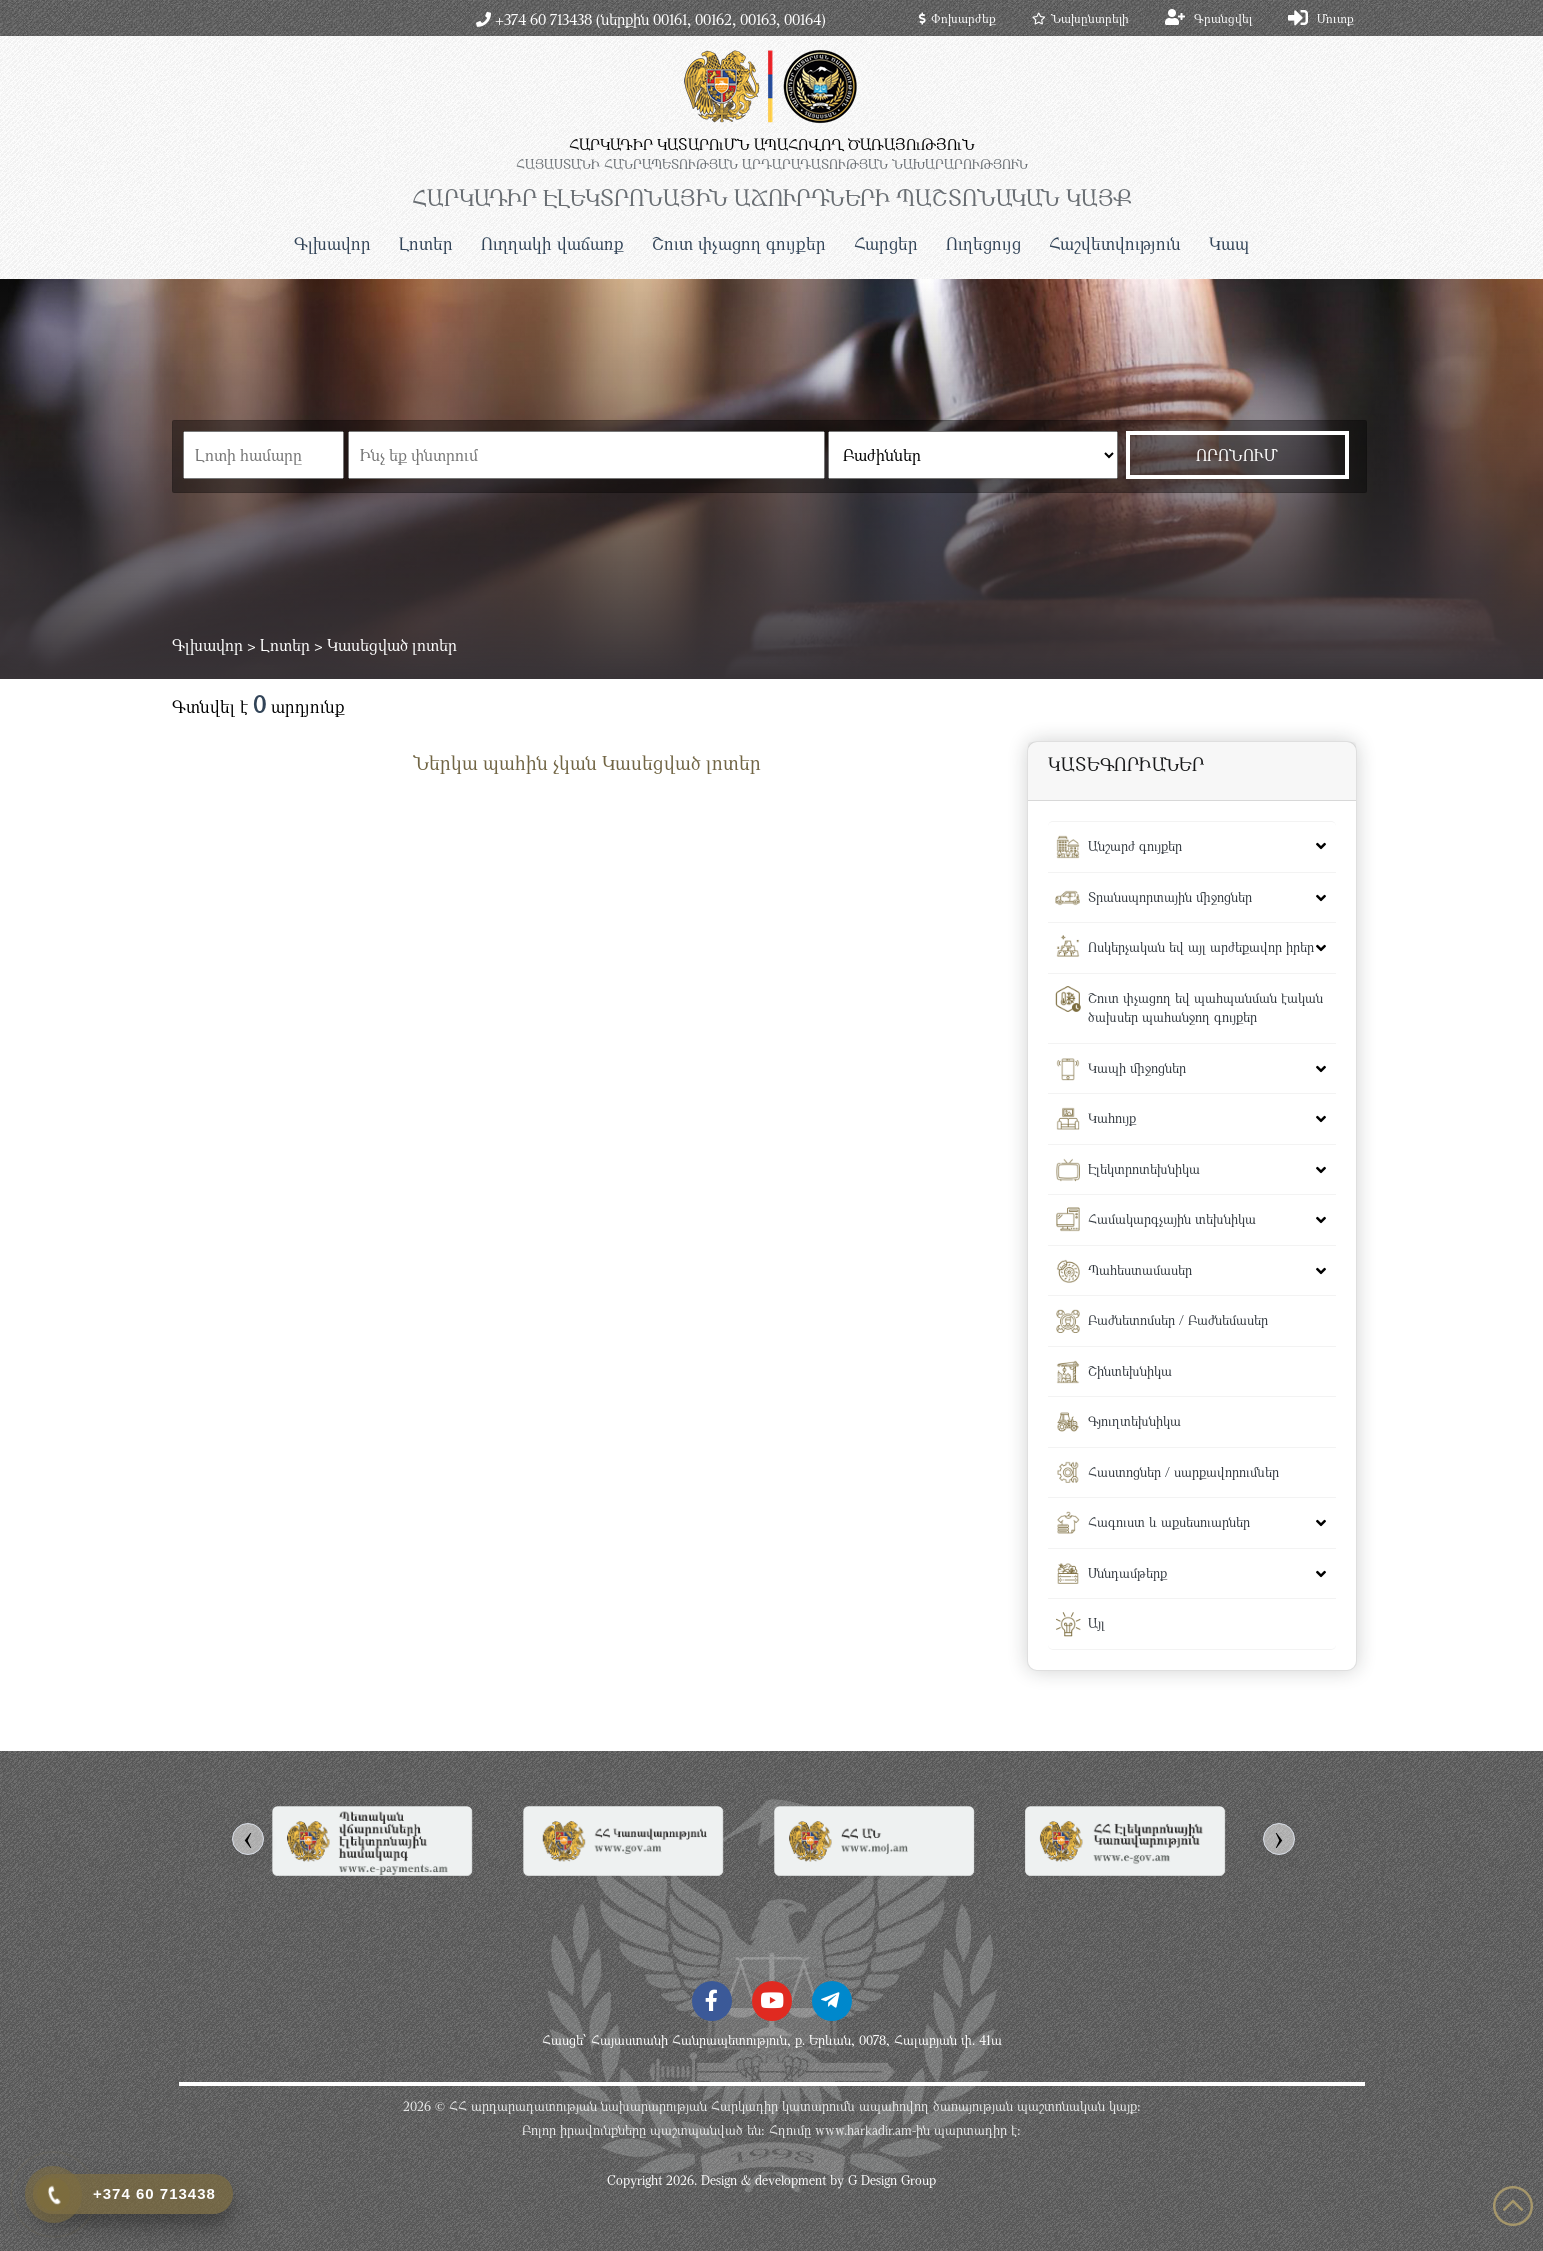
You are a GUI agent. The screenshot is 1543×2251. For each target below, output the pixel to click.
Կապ (1229, 243)
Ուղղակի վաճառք (552, 243)
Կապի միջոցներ (1137, 1068)
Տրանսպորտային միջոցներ (1170, 897)
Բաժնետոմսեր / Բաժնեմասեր (1178, 1320)
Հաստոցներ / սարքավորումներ (1183, 1472)
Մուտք (1335, 18)
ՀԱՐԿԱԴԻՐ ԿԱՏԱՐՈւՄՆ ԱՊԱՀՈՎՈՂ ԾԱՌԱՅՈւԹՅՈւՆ (772, 144)
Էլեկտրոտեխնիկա (1144, 1169)
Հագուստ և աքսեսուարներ (1169, 1522)
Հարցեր (886, 243)
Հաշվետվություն (1115, 243)
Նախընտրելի (1080, 18)
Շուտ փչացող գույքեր (739, 243)
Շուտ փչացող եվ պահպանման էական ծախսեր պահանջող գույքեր (1205, 1008)
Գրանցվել (1223, 18)
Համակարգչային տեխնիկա (1172, 1219)
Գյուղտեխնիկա (1134, 1421)
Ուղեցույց (983, 243)
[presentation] (248, 1839)
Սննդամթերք (1127, 1573)
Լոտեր (426, 243)
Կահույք (1112, 1118)
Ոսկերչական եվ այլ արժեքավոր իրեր (1201, 947)
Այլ (1096, 1623)
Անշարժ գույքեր (1135, 846)
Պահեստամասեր (1140, 1270)
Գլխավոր (332, 243)
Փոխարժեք (957, 18)
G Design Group (892, 2180)
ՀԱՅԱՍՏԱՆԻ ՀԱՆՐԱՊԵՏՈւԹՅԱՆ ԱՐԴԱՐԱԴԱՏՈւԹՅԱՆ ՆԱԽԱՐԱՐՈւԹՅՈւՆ (772, 164)
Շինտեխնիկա (1130, 1371)
